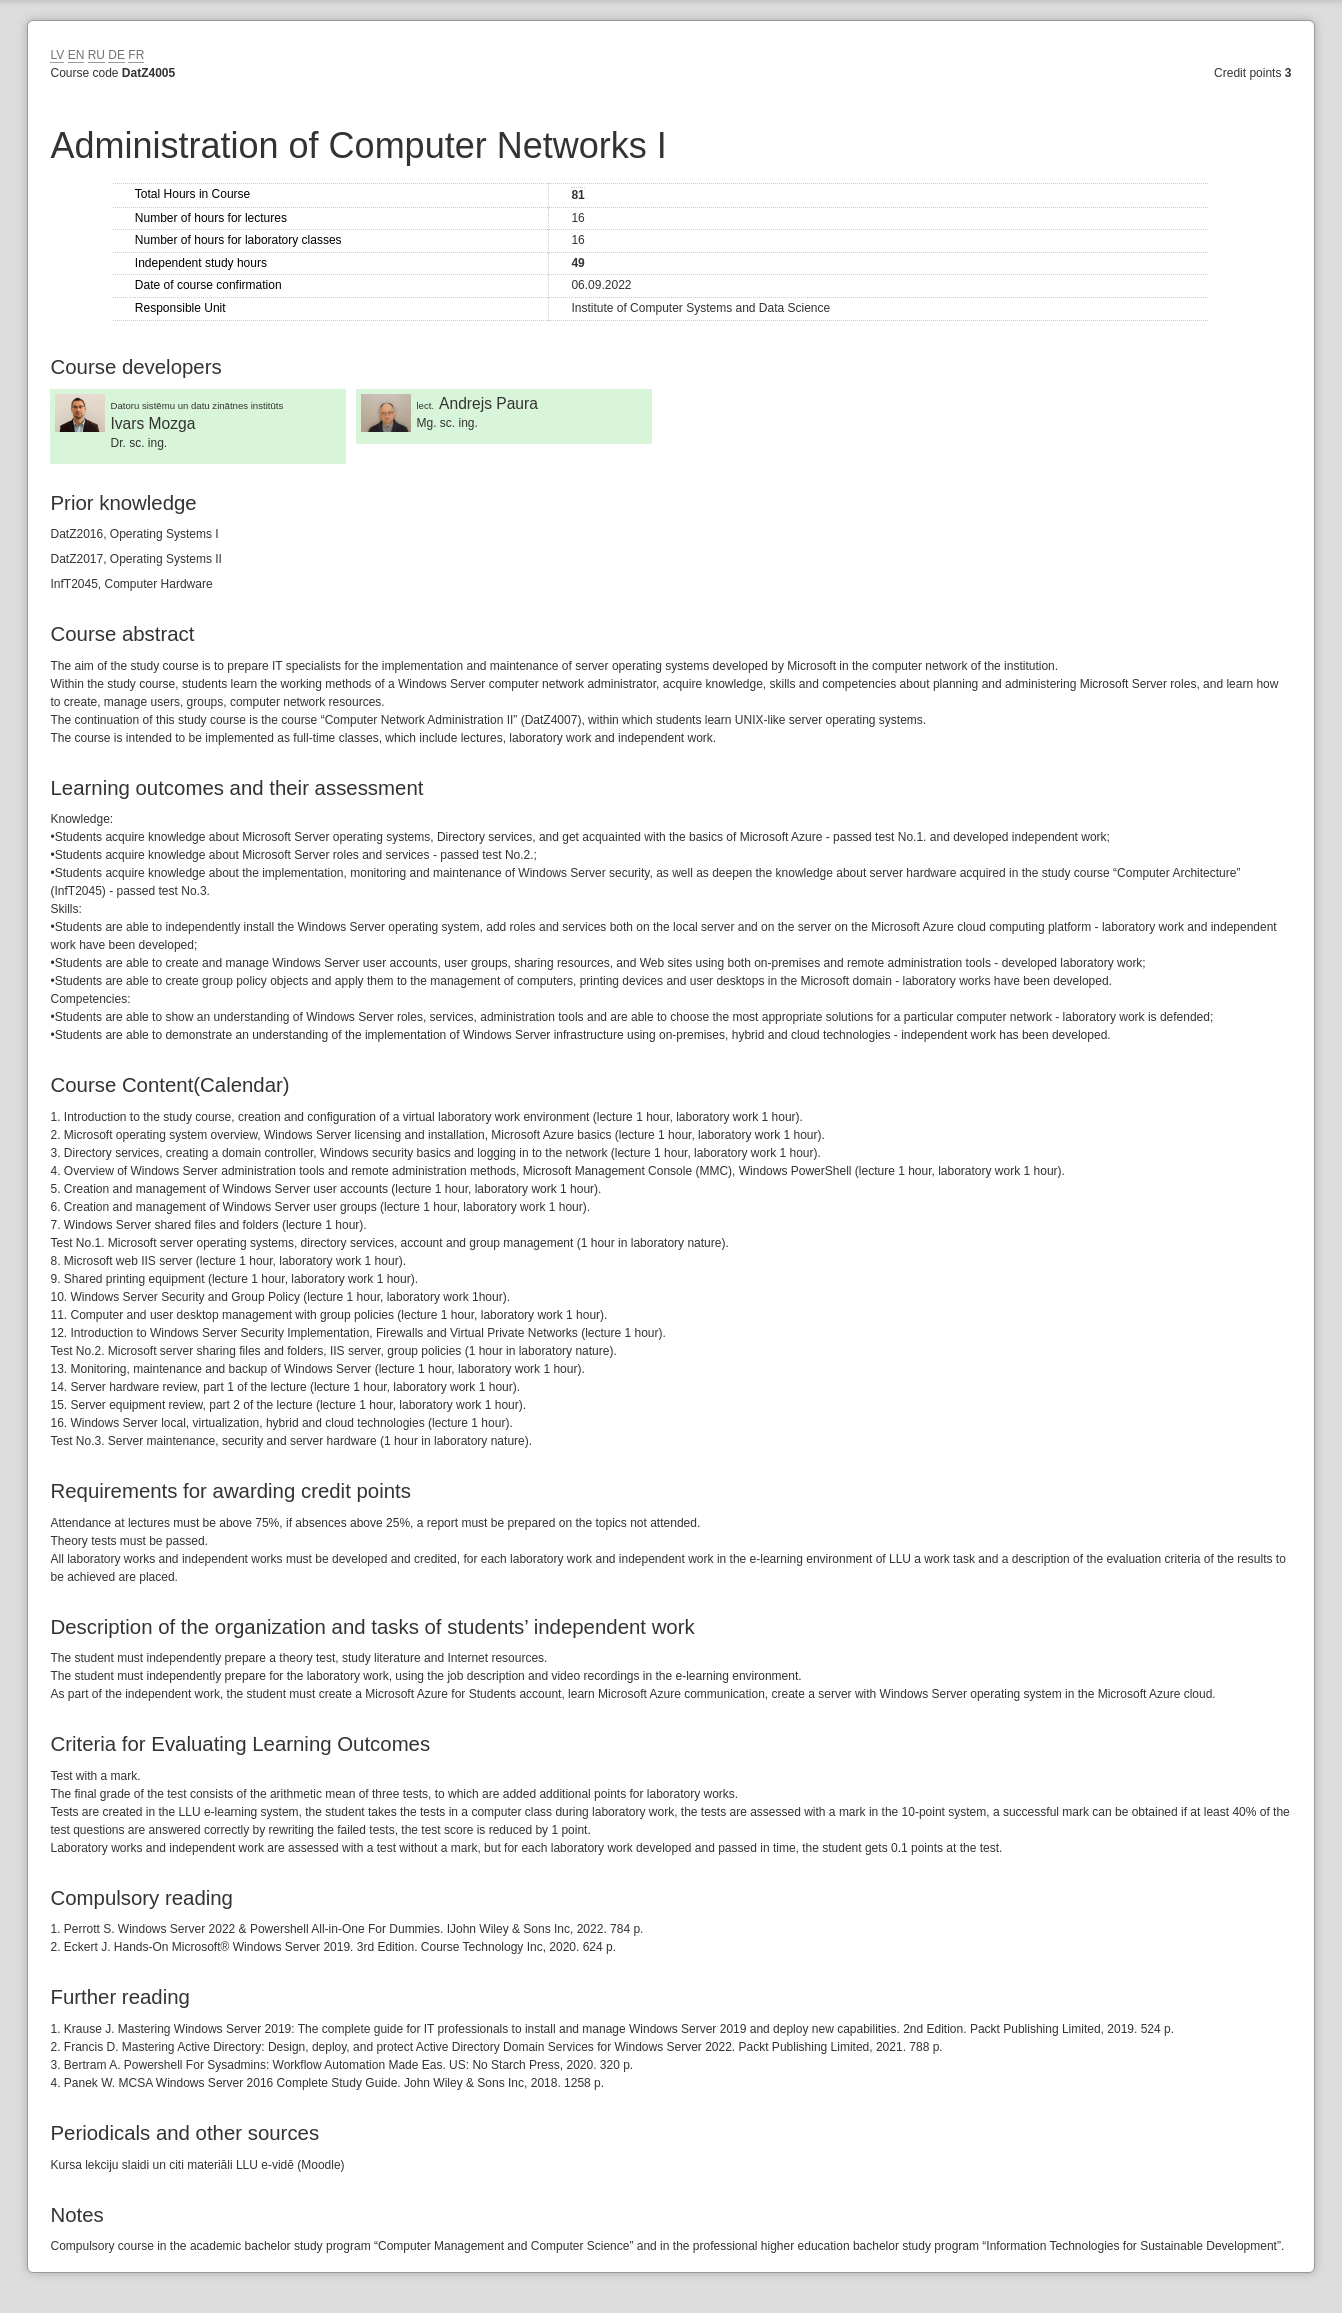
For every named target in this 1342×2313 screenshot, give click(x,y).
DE (116, 55)
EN (76, 55)
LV (57, 55)
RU (96, 55)
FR (136, 55)
